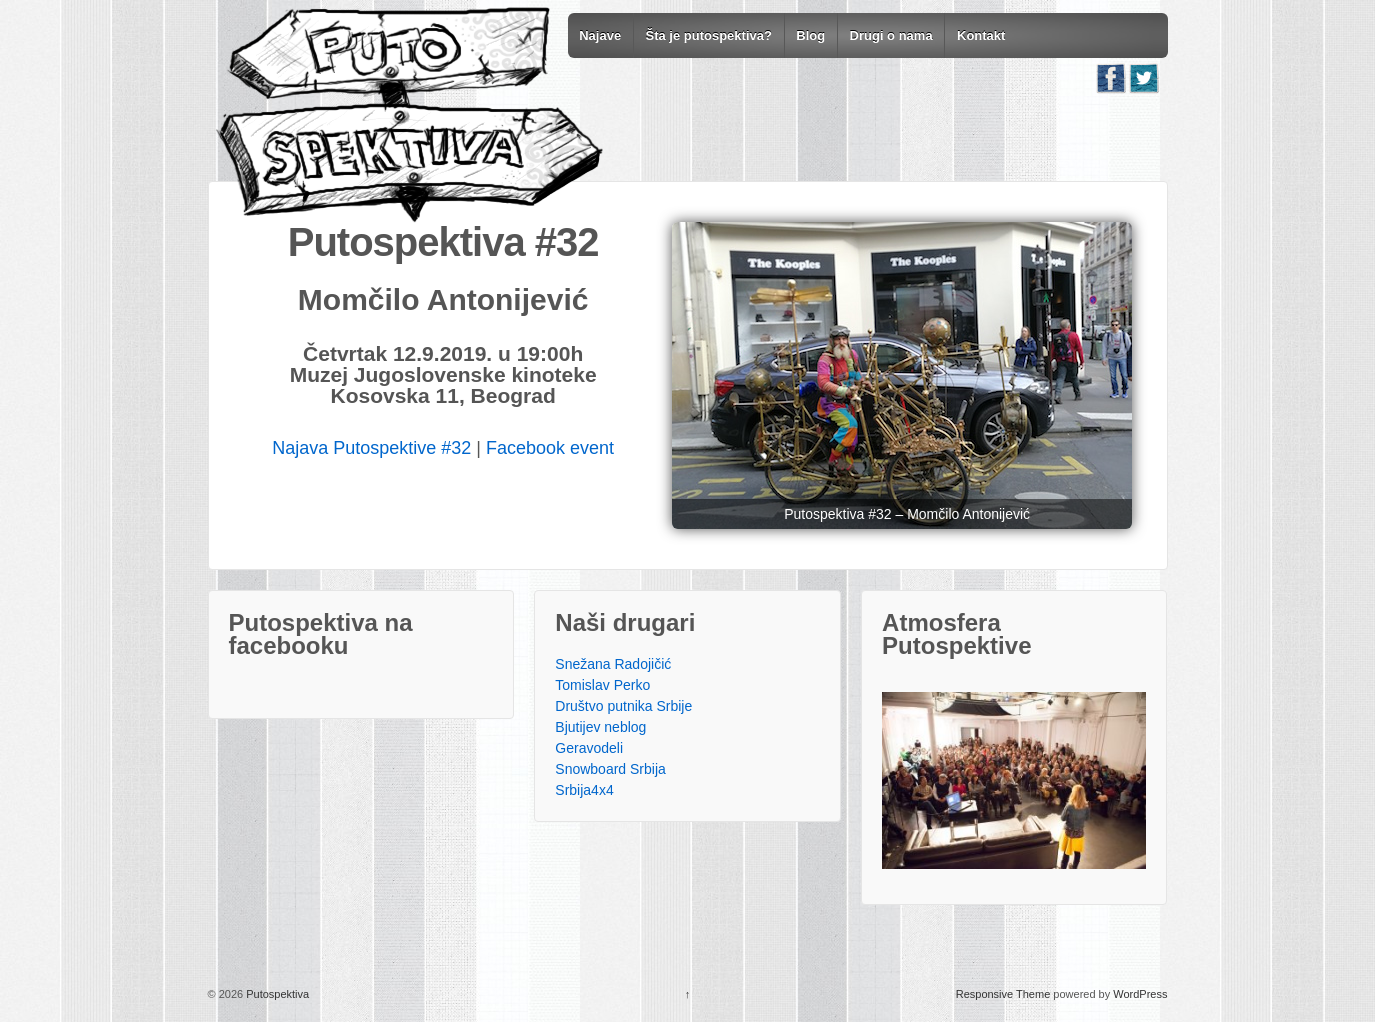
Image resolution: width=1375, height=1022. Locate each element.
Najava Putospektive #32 (371, 448)
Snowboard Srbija (610, 769)
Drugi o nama (891, 35)
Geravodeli (589, 748)
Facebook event (550, 448)
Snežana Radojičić (613, 664)
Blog (810, 35)
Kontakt (981, 35)
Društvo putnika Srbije (623, 706)
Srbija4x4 (584, 790)
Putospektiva (276, 994)
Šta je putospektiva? (708, 35)
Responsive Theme (1003, 994)
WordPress (1140, 994)
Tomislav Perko (602, 685)
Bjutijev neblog (600, 727)
